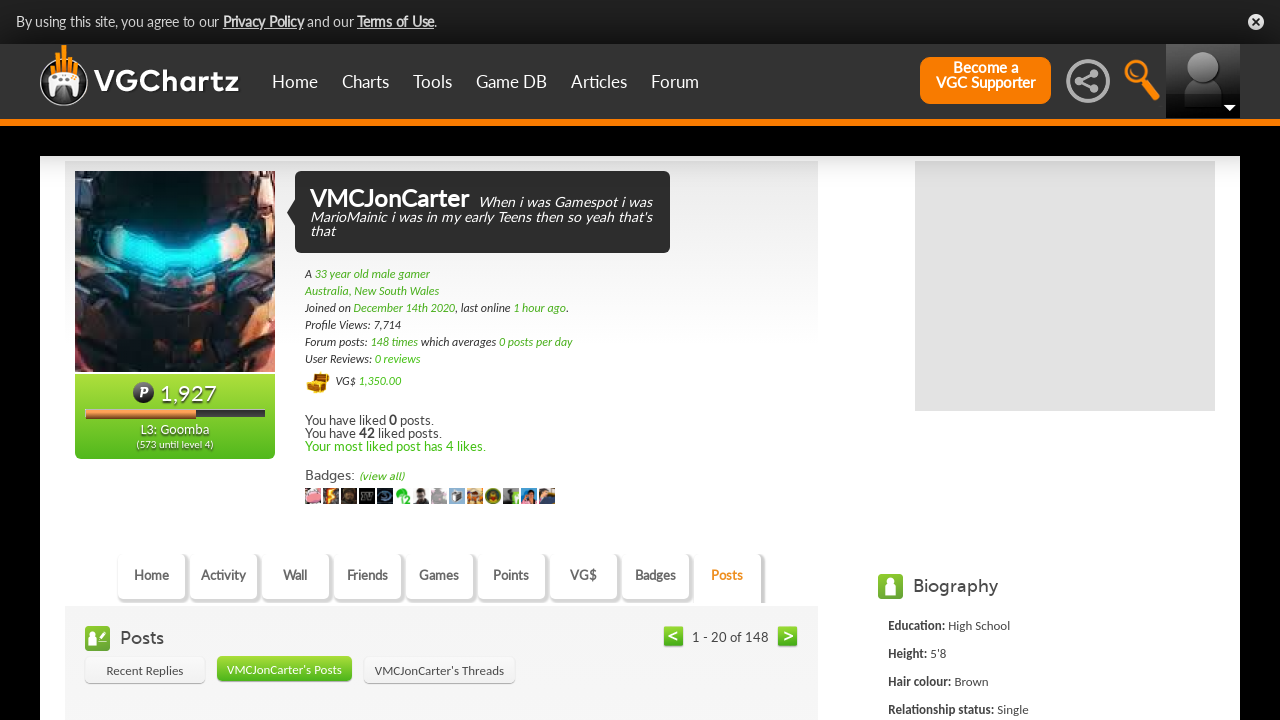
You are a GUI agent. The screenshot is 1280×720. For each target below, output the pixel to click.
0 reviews (398, 359)
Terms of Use (395, 21)
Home (295, 81)
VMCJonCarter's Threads (439, 670)
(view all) (381, 476)
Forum (675, 81)
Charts (365, 81)
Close (1256, 22)
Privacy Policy (263, 21)
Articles (599, 81)
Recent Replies (145, 670)
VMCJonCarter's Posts (284, 669)
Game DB (511, 81)
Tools (432, 81)
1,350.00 (379, 381)
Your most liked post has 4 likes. (395, 446)
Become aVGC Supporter (985, 75)
